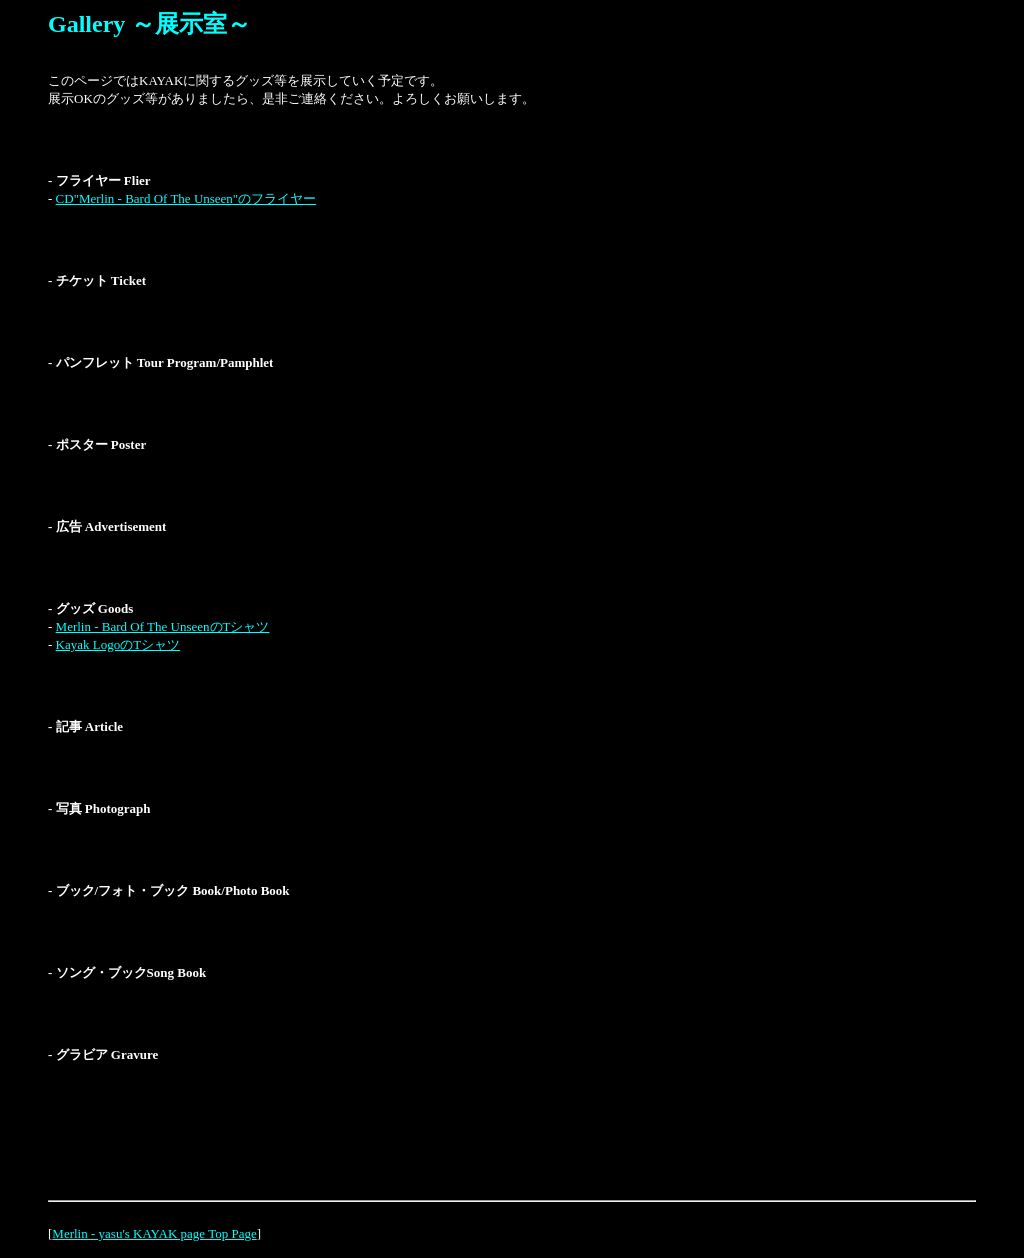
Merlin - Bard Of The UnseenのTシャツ (163, 626)
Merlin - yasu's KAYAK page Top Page (154, 1233)
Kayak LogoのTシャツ (118, 644)
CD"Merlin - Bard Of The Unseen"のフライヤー (186, 198)
